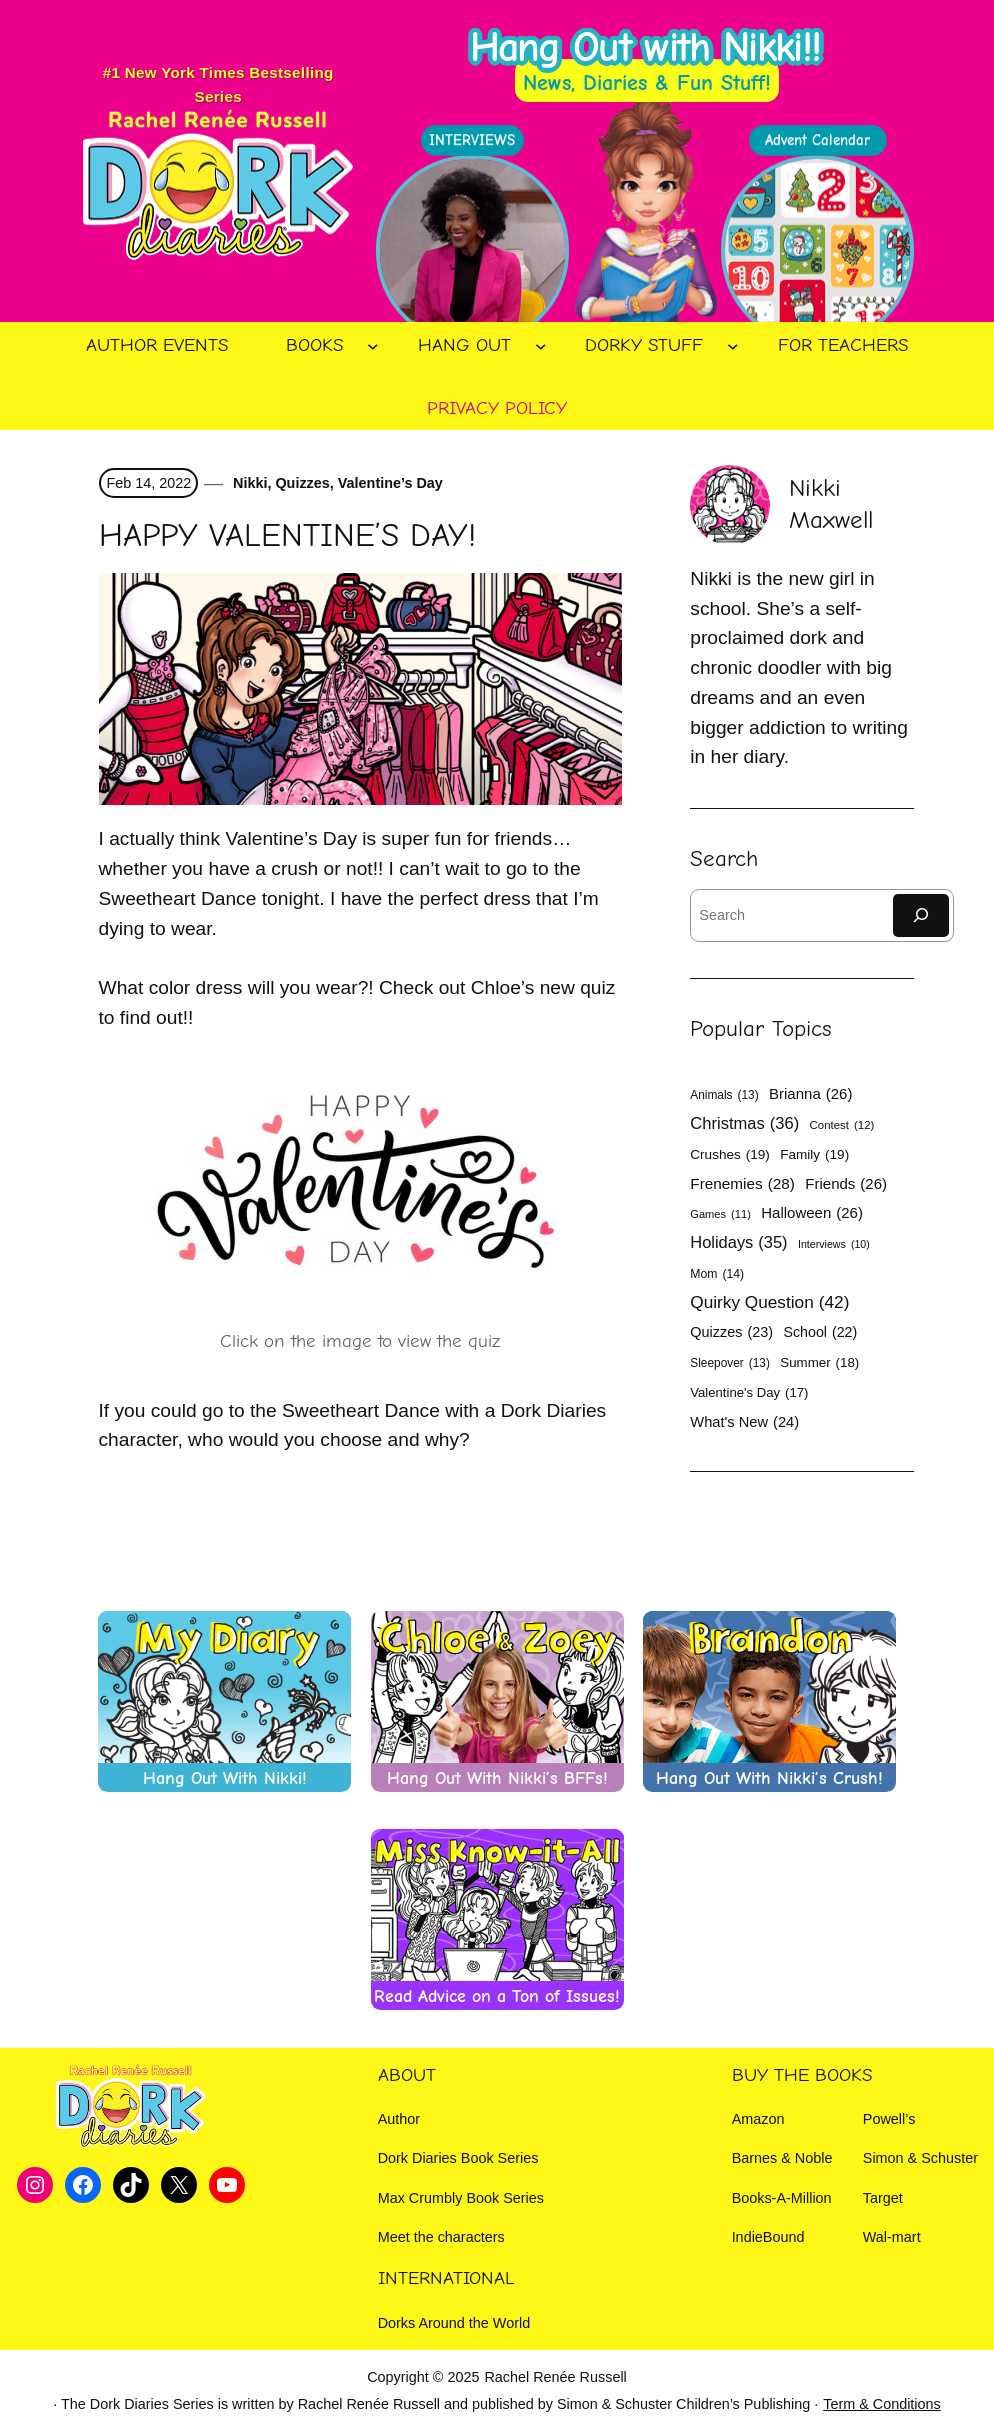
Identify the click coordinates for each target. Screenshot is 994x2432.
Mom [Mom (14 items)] (717, 1274)
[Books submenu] (373, 346)
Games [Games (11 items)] (720, 1214)
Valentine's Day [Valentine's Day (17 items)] (749, 1393)
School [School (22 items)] (820, 1332)
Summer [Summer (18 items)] (819, 1363)
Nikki (248, 483)
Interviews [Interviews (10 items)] (834, 1244)
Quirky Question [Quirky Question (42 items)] (769, 1302)
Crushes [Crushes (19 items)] (730, 1154)
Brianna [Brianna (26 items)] (810, 1093)
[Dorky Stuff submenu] (733, 346)
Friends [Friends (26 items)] (846, 1183)
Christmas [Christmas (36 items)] (744, 1124)
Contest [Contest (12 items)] (842, 1126)
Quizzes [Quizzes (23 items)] (731, 1332)
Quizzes (302, 483)
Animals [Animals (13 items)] (724, 1095)
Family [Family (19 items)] (814, 1154)
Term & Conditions (882, 2404)
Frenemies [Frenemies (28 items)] (742, 1184)
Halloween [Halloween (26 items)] (812, 1212)
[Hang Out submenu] (541, 346)
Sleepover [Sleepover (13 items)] (730, 1363)
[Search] (921, 915)
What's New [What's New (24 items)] (744, 1422)
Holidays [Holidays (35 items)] (738, 1242)
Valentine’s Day (390, 483)
